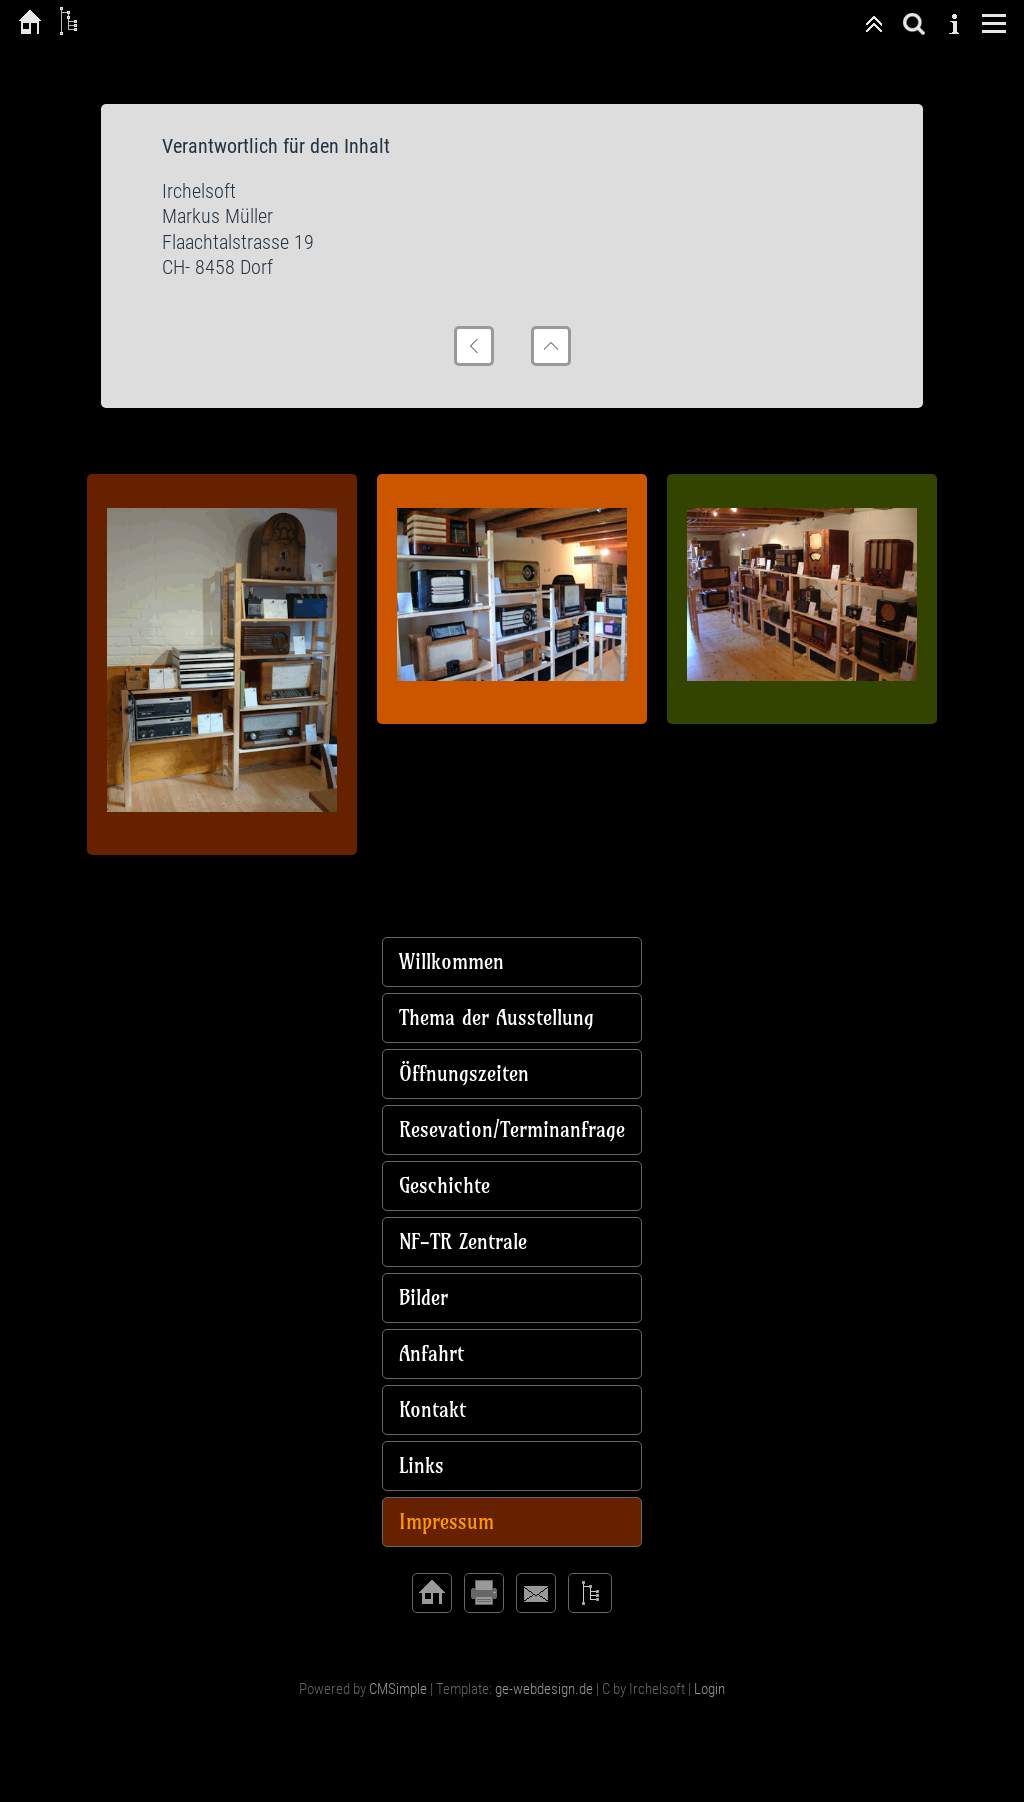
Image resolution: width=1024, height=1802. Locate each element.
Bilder (423, 1297)
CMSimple (398, 1689)
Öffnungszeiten (464, 1073)
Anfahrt (431, 1353)
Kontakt (432, 1409)
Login (709, 1689)
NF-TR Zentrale (463, 1241)
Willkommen (451, 961)
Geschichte (444, 1185)
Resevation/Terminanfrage (512, 1129)
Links (421, 1465)
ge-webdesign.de (544, 1689)
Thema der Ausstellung (496, 1017)
